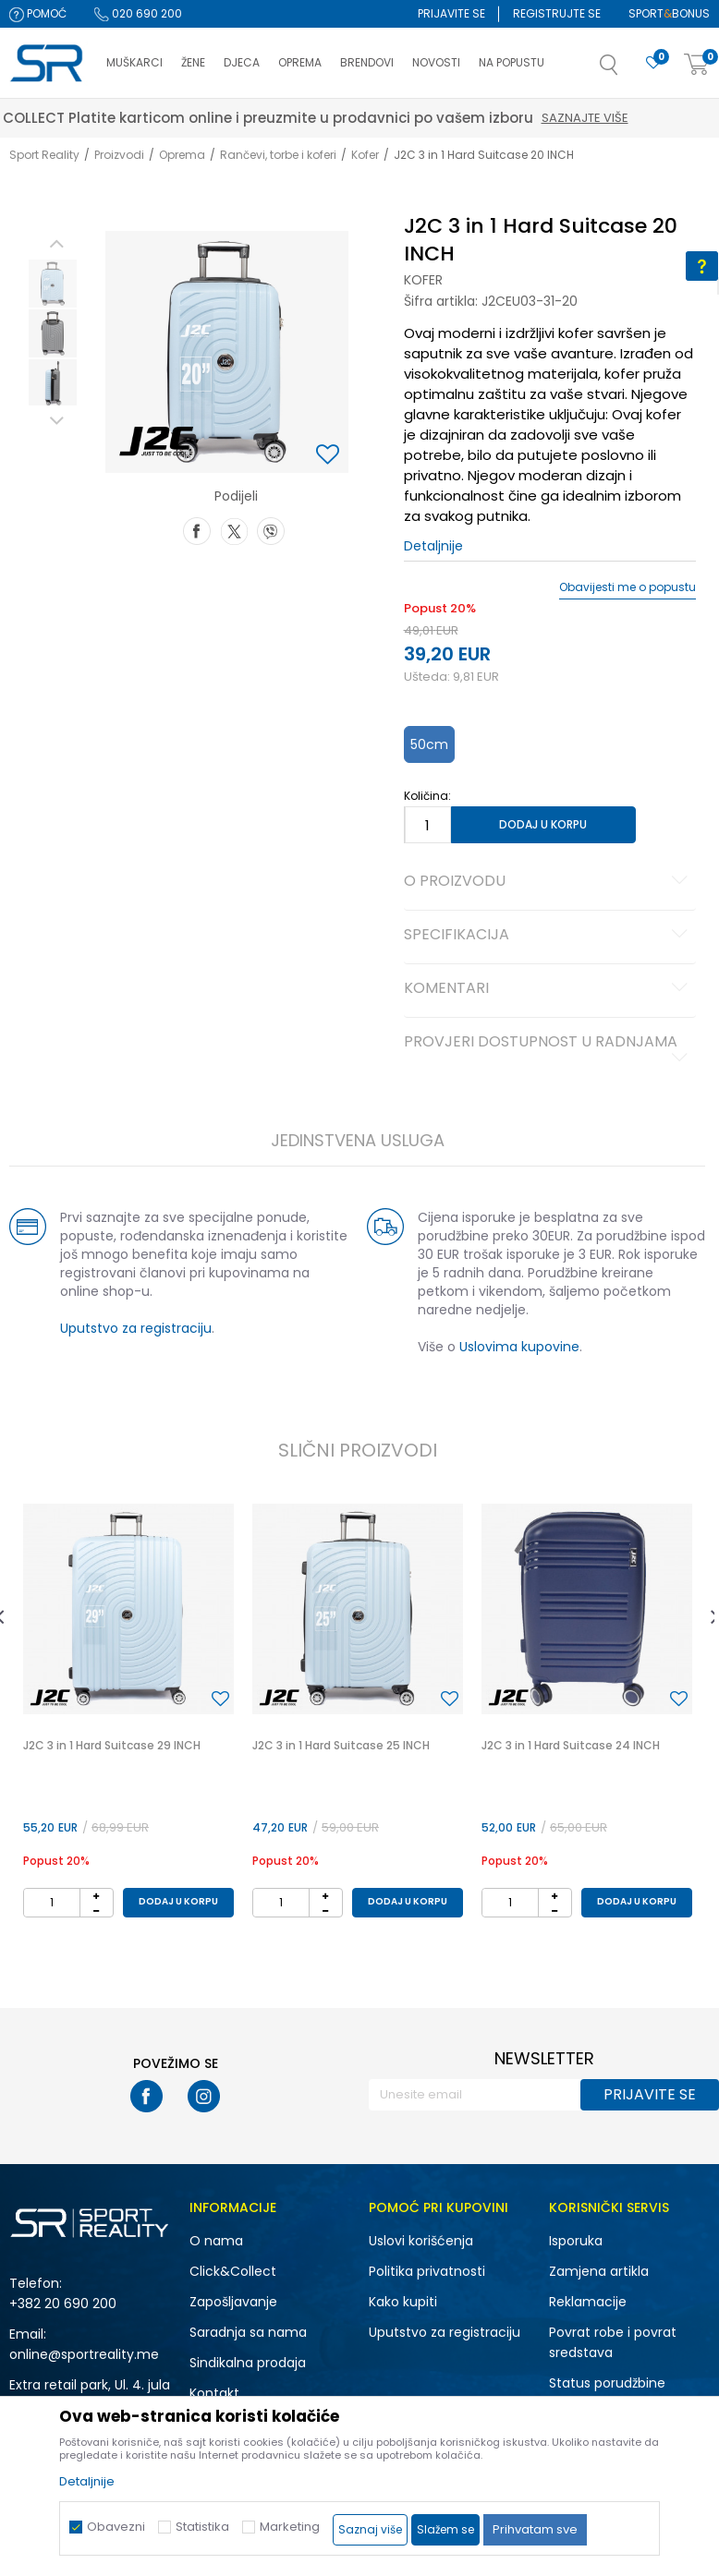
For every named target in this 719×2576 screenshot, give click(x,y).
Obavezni (116, 2526)
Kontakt (214, 2393)
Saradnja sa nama (248, 2332)
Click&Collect (232, 2271)
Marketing (290, 2526)
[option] (52, 283)
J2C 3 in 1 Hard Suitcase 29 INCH (112, 1745)
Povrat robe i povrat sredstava (612, 2342)
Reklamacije (588, 2301)
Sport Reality (44, 155)
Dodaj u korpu (543, 824)
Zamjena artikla (599, 2271)
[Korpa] (697, 65)
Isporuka (576, 2240)
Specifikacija (549, 935)
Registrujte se (557, 13)
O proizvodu (549, 882)
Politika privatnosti (427, 2271)
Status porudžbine (607, 2383)
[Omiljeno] (653, 63)
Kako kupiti (403, 2301)
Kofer (365, 155)
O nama (216, 2240)
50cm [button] (429, 744)
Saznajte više (658, 118)
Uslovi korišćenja (421, 2240)
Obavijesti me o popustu (627, 587)
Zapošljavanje (233, 2301)
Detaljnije (433, 546)
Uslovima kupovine (519, 1346)
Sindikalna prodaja (247, 2362)
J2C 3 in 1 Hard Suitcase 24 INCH (570, 1745)
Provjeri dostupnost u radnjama (549, 1049)
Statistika (202, 2526)
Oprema (182, 155)
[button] (627, 70)
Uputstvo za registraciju (136, 1328)
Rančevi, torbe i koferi (278, 155)
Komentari (549, 989)
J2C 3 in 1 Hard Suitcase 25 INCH (341, 1745)
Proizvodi (119, 155)
